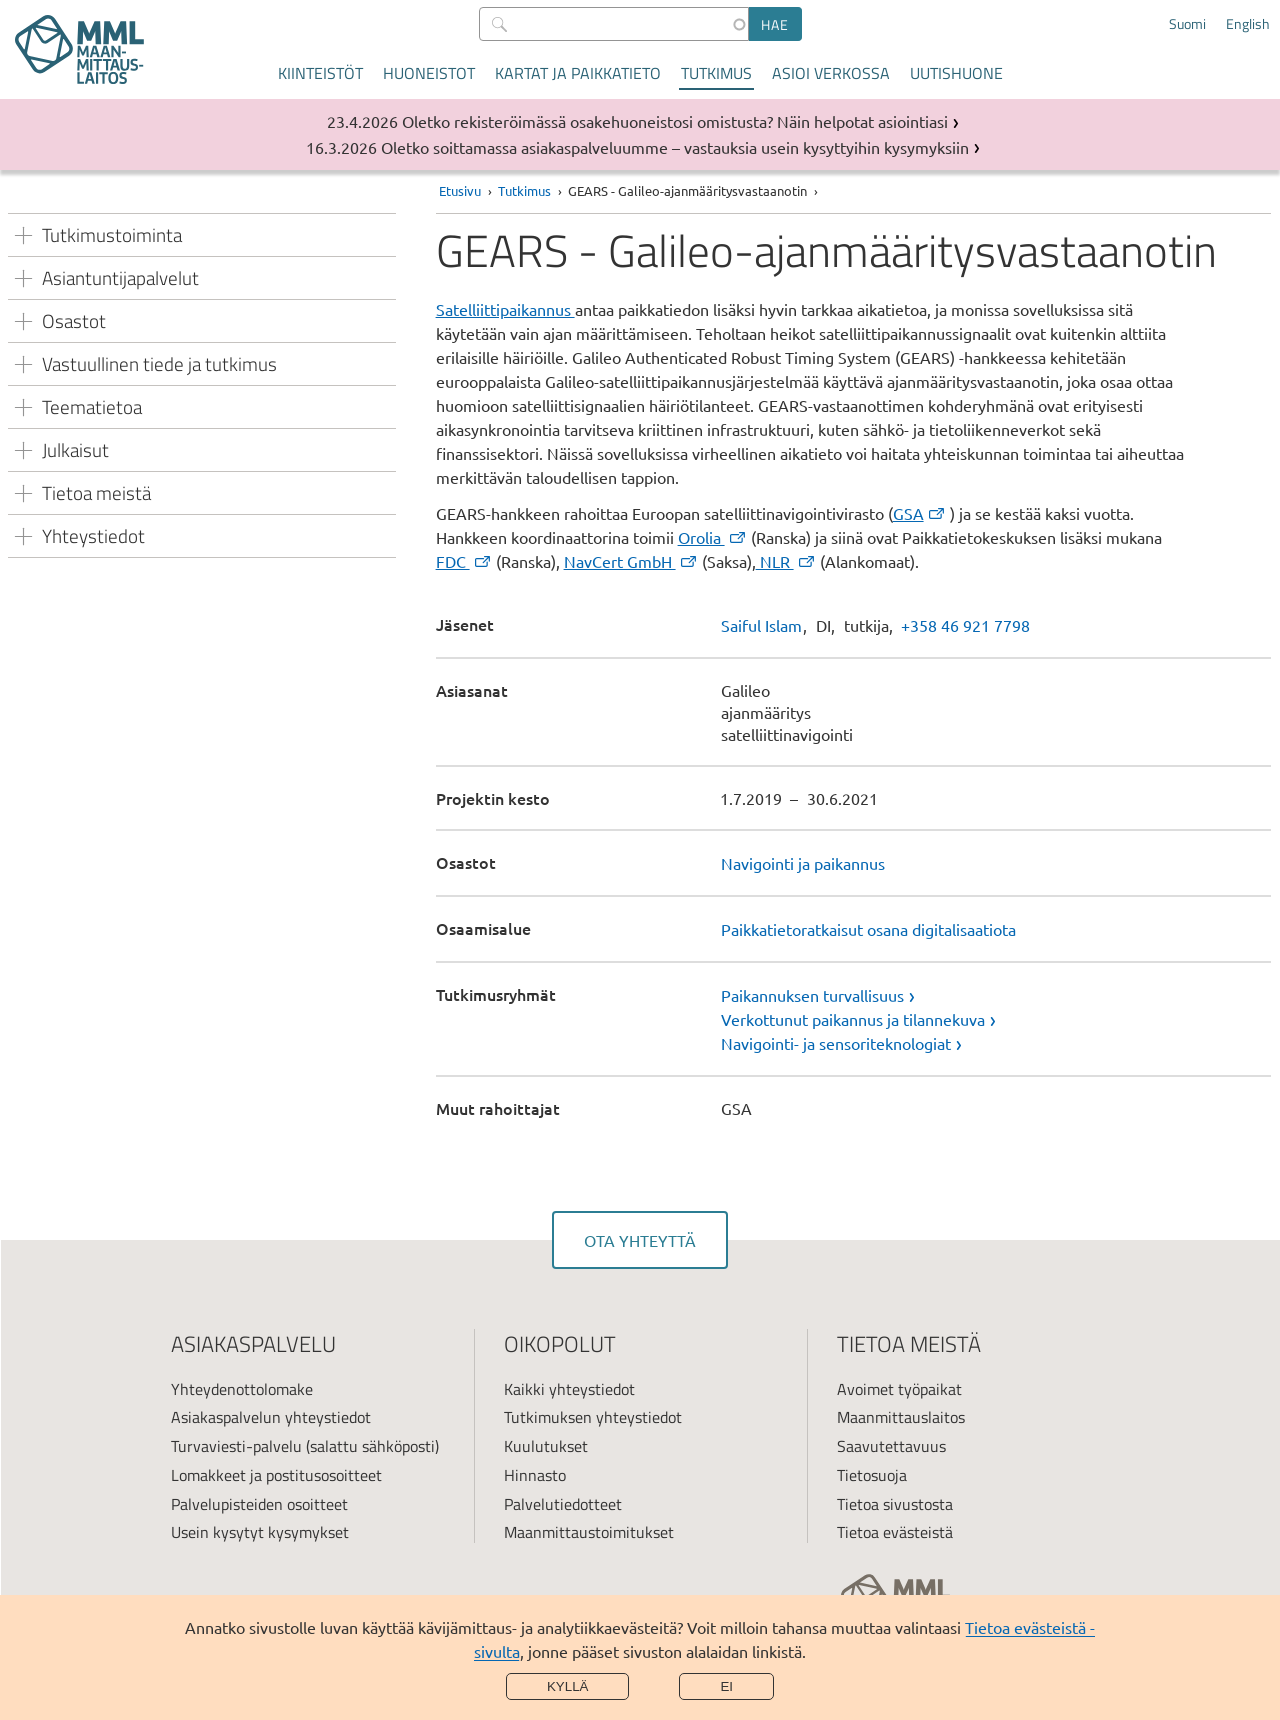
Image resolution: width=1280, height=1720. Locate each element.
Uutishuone (956, 73)
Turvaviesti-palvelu (236, 1446)
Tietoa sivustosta (895, 1504)
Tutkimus (716, 73)
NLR (786, 561)
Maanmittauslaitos (901, 1417)
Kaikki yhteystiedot (569, 1389)
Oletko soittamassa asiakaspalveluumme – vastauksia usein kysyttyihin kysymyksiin (675, 147)
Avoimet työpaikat (899, 1389)
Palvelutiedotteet (563, 1504)
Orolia (713, 537)
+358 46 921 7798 (965, 625)
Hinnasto (535, 1475)
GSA (920, 513)
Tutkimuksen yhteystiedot (593, 1417)
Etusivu (460, 190)
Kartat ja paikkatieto (578, 73)
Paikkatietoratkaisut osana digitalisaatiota (868, 929)
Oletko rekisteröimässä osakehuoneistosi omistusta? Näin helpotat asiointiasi (675, 121)
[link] (996, 995)
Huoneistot (429, 73)
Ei (726, 1686)
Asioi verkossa (831, 73)
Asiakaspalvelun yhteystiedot (271, 1417)
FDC (464, 561)
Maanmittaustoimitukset (589, 1532)
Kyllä (568, 1686)
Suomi (1187, 24)
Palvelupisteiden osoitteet (259, 1504)
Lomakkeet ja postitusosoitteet (276, 1475)
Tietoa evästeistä (895, 1532)
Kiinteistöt (320, 73)
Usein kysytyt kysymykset (260, 1532)
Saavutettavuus (891, 1446)
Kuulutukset (546, 1446)
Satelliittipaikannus (505, 309)
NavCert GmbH (631, 561)
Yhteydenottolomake (242, 1389)
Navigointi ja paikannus (803, 863)
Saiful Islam (761, 625)
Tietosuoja (872, 1475)
